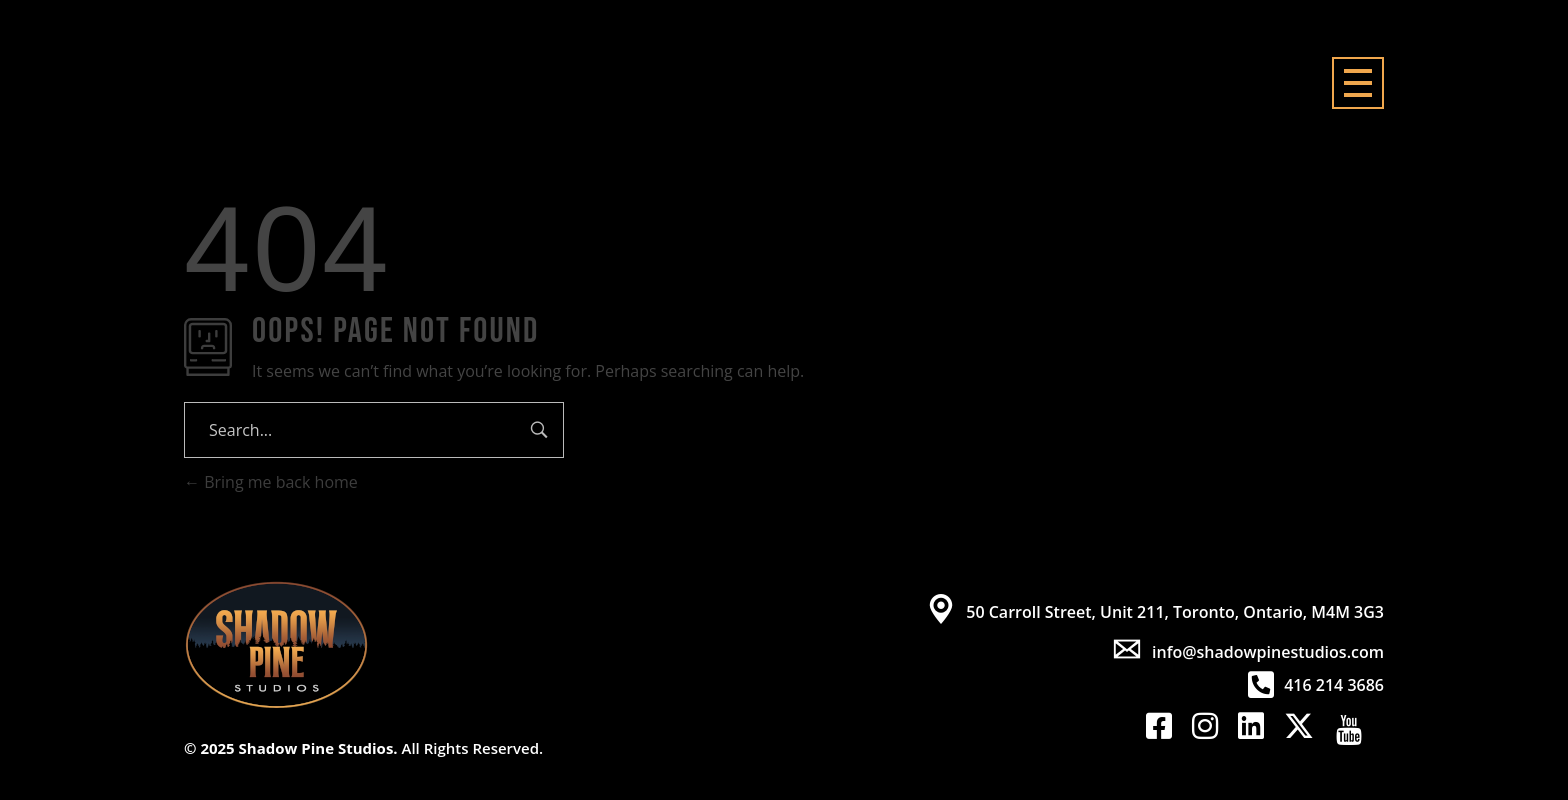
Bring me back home (271, 482)
